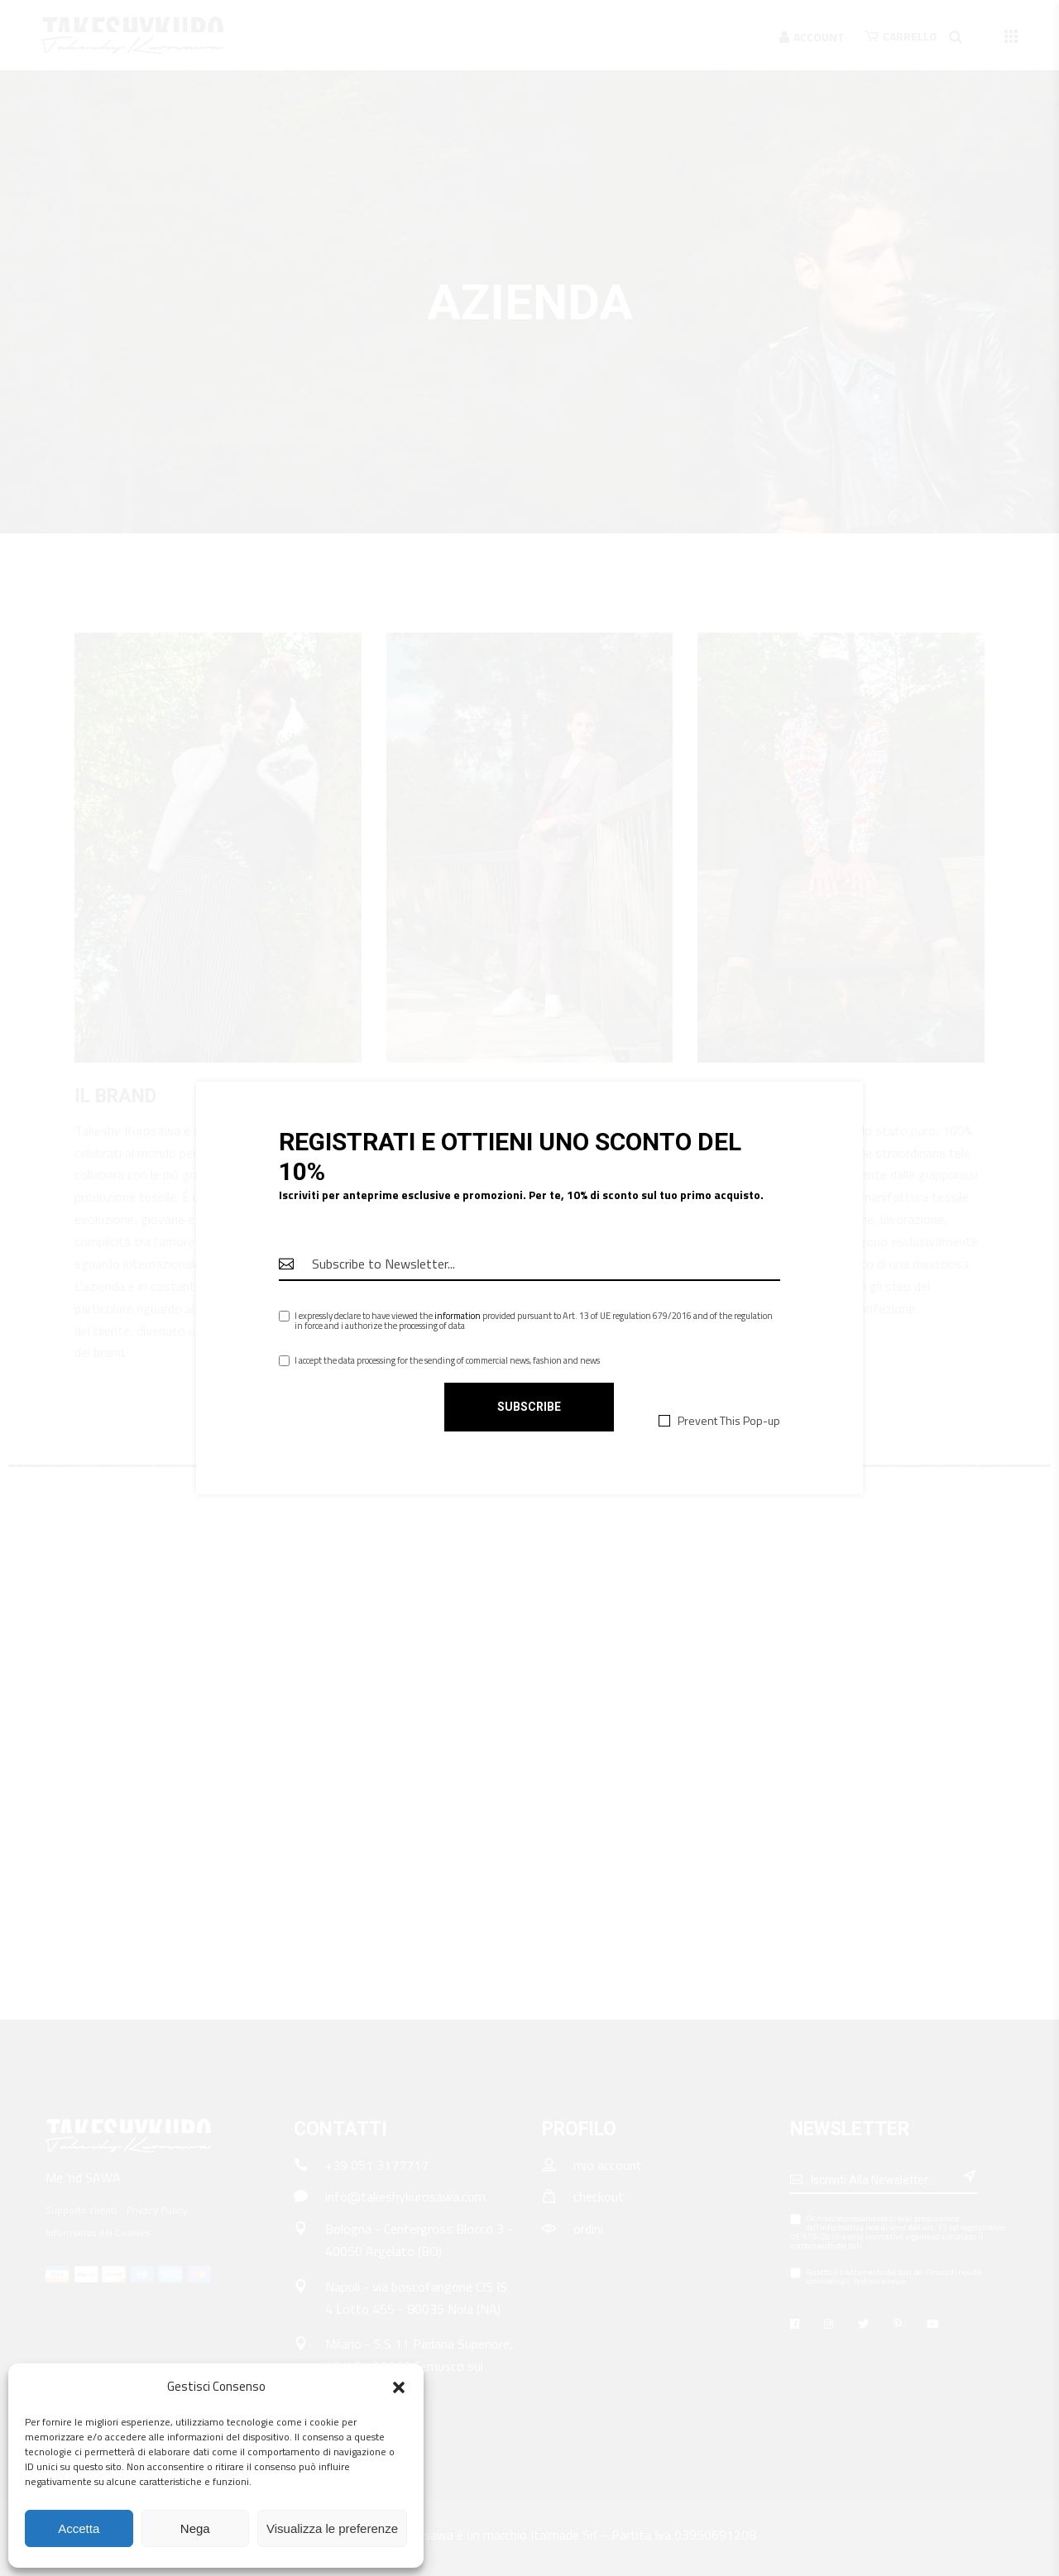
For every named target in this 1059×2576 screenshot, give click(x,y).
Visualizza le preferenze (332, 2528)
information (457, 1315)
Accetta (78, 2528)
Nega (195, 2528)
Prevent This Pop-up (729, 1420)
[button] (399, 2387)
